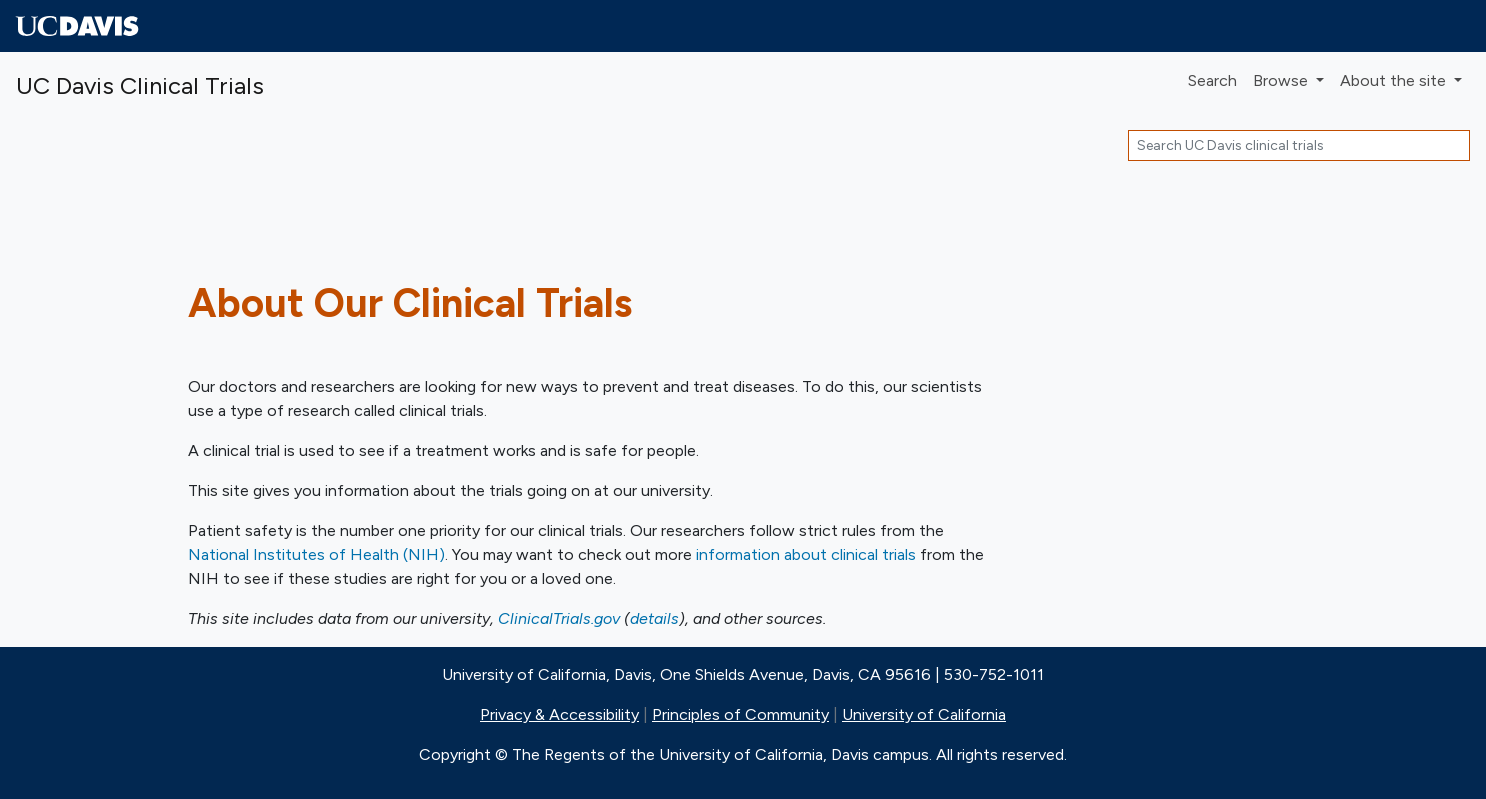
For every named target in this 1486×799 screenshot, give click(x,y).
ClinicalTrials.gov (559, 618)
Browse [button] (1282, 80)
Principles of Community (740, 714)
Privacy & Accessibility (559, 714)
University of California (924, 714)
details (654, 618)
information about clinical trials (806, 554)
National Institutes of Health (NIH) (316, 554)
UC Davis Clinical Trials (140, 85)
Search (1212, 80)
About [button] (1395, 80)
